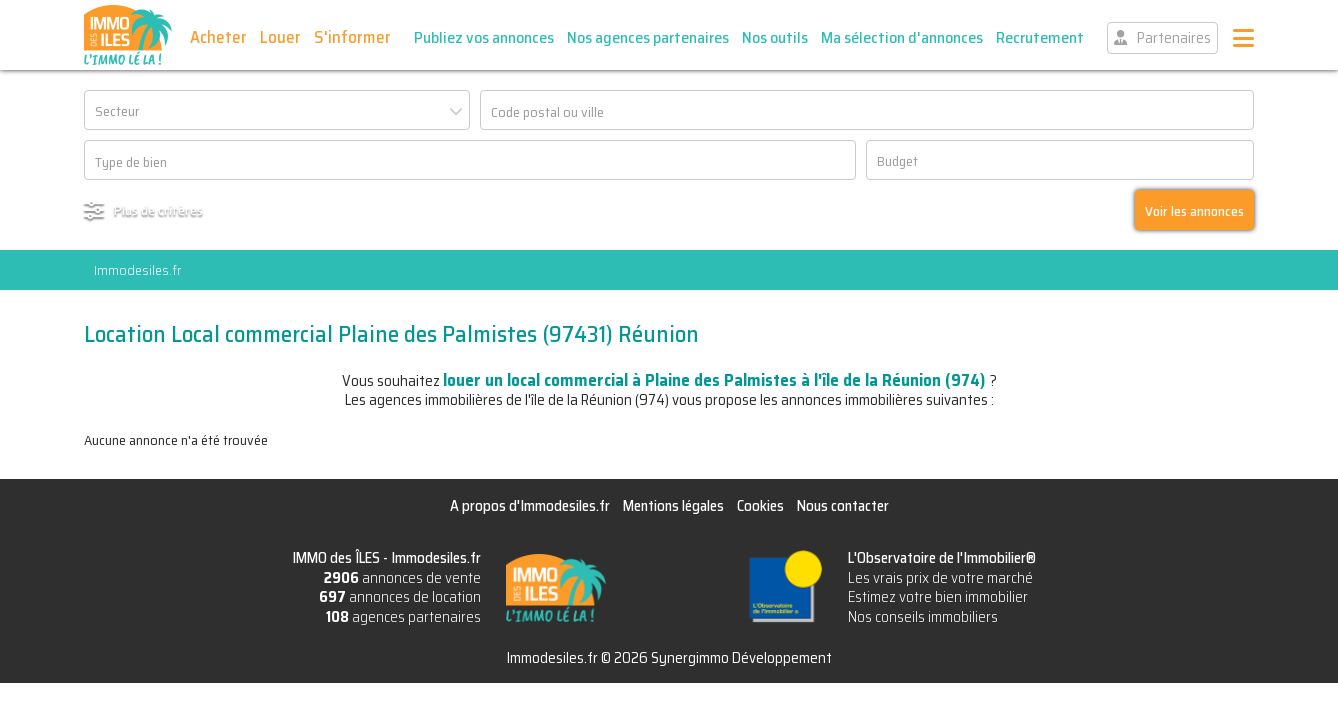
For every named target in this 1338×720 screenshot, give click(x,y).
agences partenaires (403, 617)
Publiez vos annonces (484, 37)
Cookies (760, 506)
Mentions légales (673, 506)
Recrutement (1040, 37)
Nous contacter (843, 506)
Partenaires (1174, 38)
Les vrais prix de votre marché (940, 578)
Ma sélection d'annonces (902, 37)
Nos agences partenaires (648, 37)
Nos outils (775, 37)
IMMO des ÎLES (128, 35)
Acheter (218, 37)
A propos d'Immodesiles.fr (530, 506)
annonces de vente (402, 578)
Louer (280, 37)
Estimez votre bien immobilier (938, 597)
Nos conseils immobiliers (923, 617)
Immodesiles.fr (137, 270)
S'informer (352, 37)
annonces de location (400, 597)
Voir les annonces (1194, 211)
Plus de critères (158, 210)
